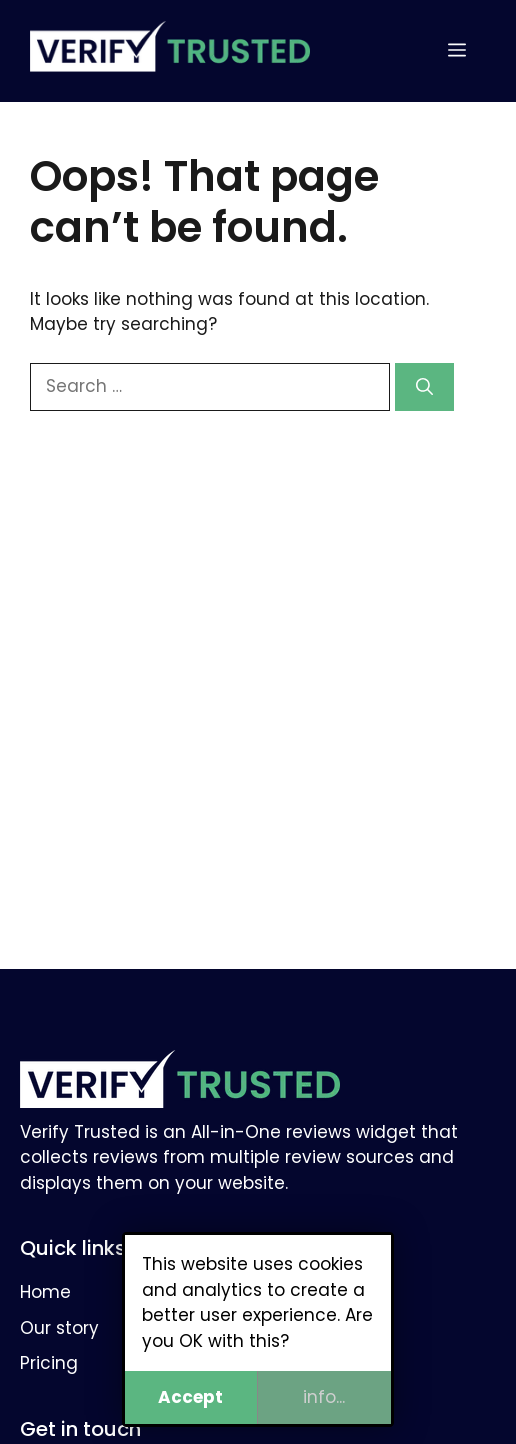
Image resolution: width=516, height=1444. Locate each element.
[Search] (424, 387)
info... (325, 1397)
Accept (191, 1397)
